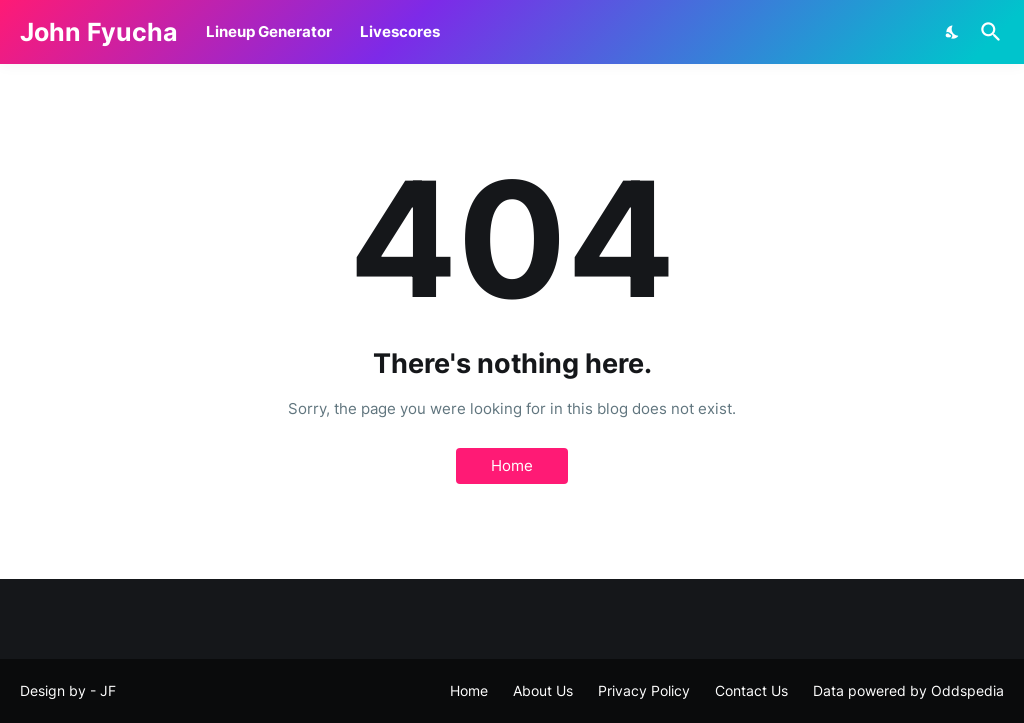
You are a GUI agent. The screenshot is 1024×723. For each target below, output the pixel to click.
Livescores (400, 31)
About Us (543, 690)
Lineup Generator (269, 31)
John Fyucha (99, 32)
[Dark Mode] (953, 32)
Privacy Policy (644, 690)
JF (108, 690)
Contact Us (751, 690)
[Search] (987, 32)
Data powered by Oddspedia (908, 690)
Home (512, 465)
